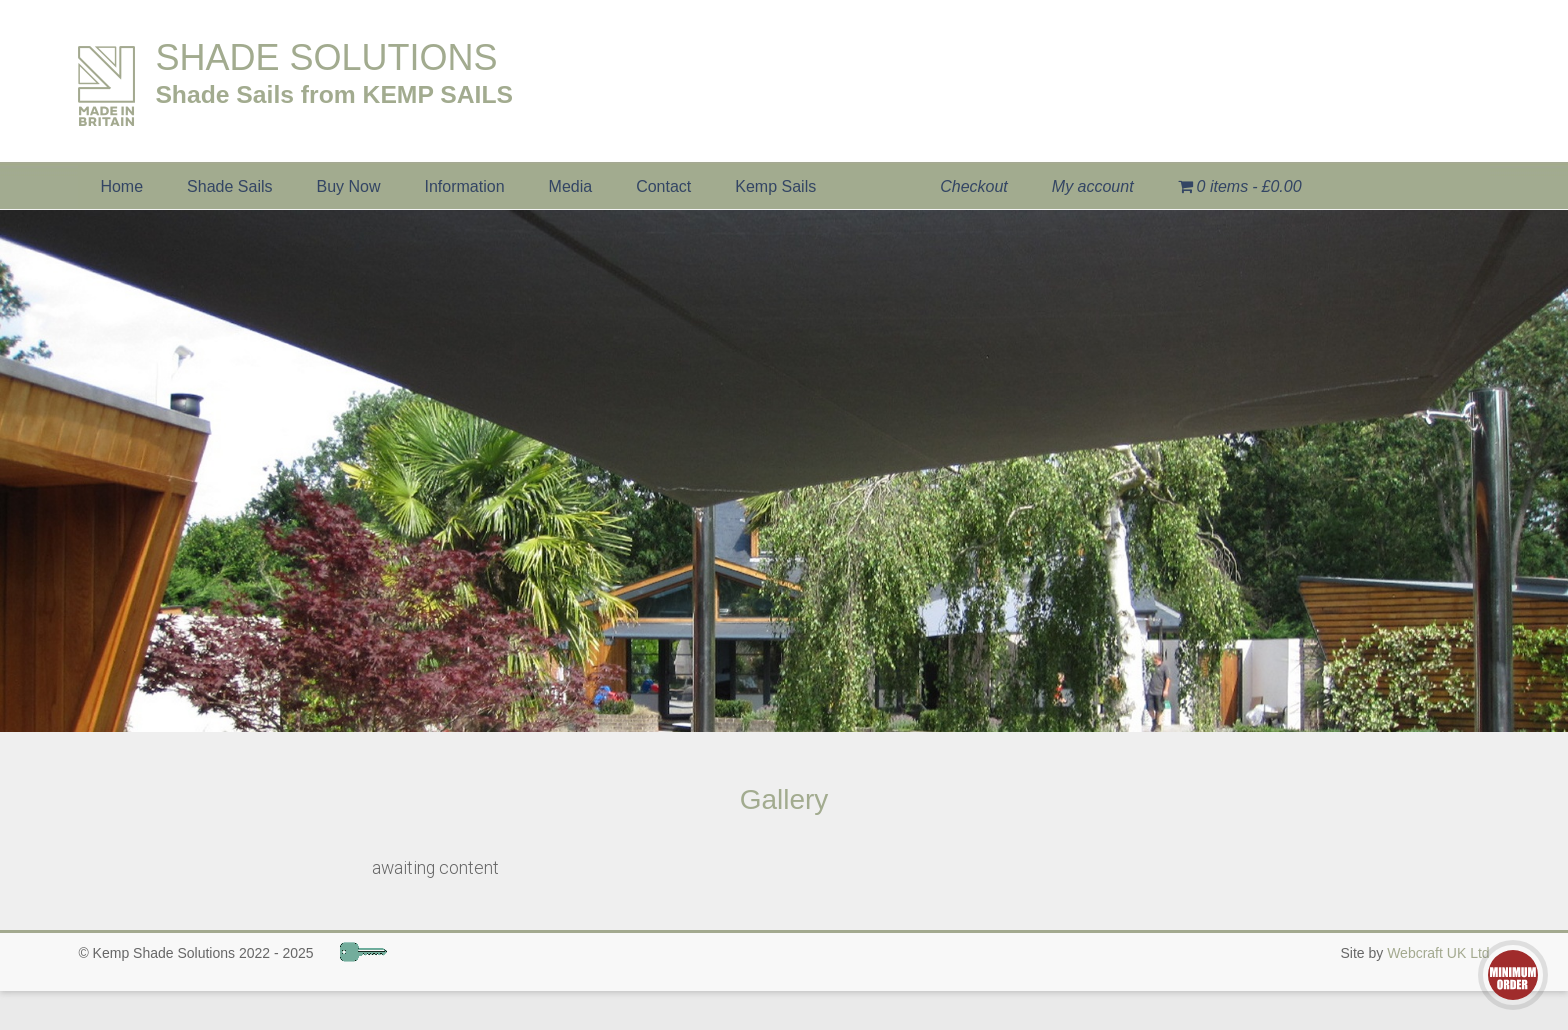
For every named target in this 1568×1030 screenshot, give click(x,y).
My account (1093, 186)
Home (121, 186)
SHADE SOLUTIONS (326, 57)
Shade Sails (229, 186)
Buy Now (348, 186)
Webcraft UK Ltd (1438, 953)
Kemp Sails (775, 186)
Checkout (974, 186)
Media (571, 186)
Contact (663, 186)
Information (465, 186)
